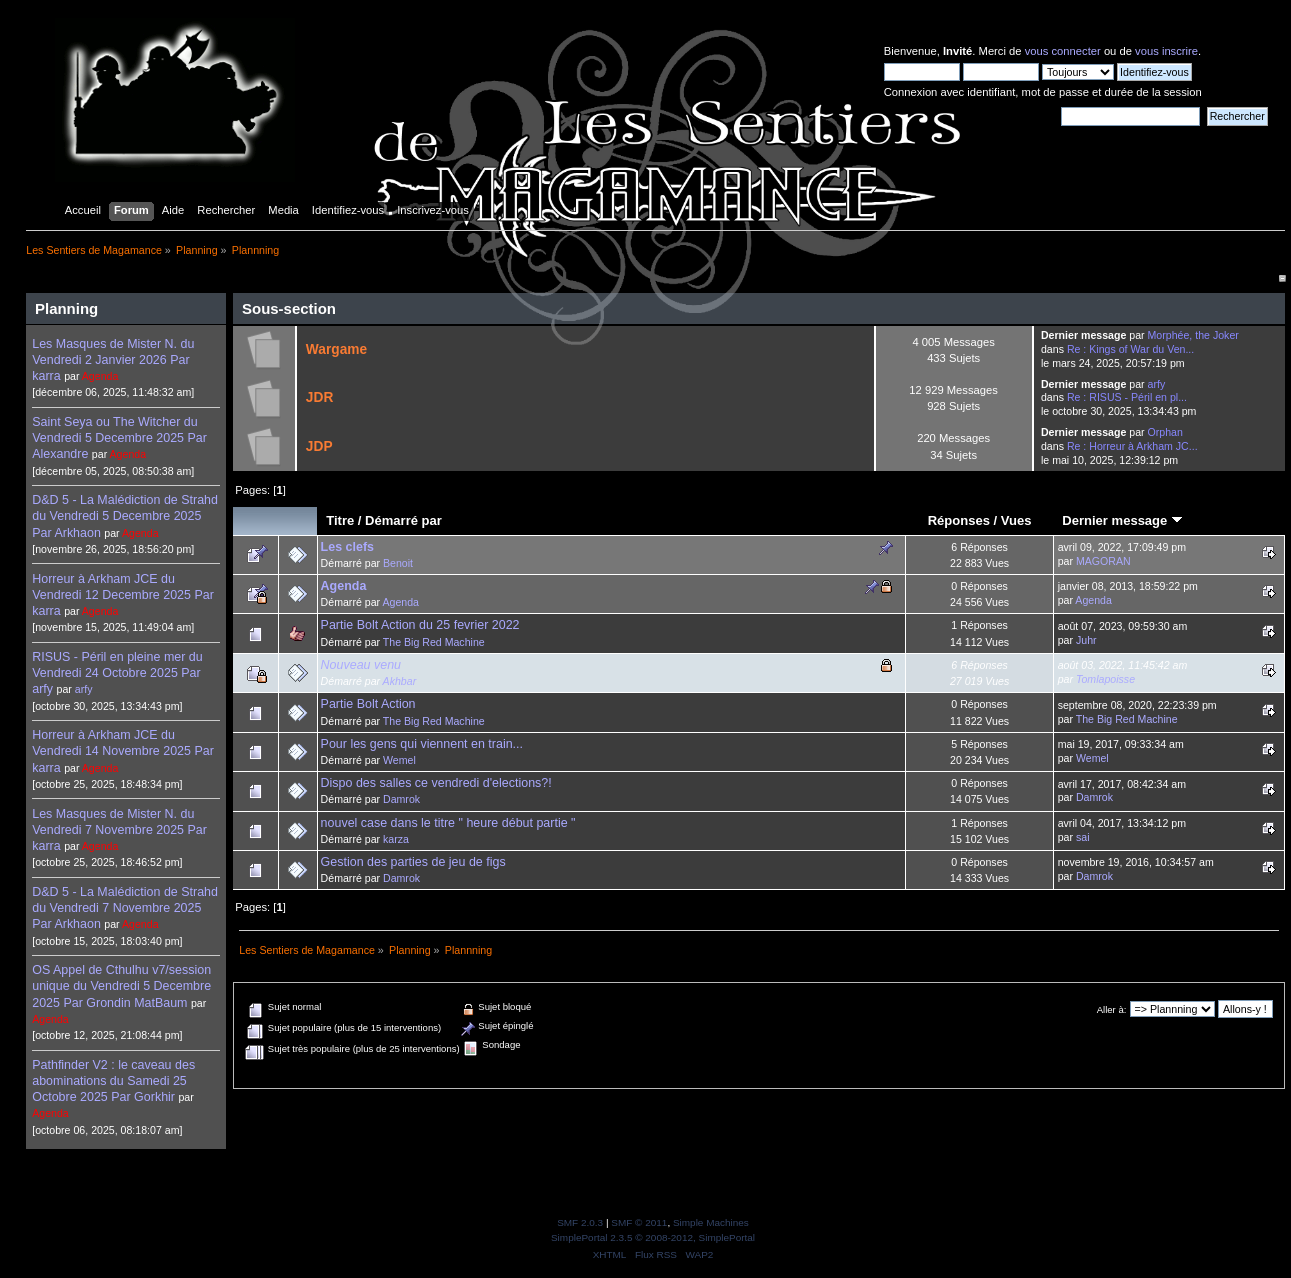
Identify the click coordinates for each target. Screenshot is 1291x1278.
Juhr (1086, 640)
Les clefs (347, 547)
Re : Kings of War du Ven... (1130, 349)
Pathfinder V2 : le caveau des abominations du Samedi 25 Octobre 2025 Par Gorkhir (113, 1081)
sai (1083, 837)
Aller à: (1112, 1009)
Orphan (1165, 432)
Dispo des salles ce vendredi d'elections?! (436, 783)
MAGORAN (1103, 561)
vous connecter (1063, 51)
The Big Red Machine (434, 642)
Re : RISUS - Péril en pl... (1127, 397)
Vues (1016, 520)
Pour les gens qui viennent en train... (422, 744)
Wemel (399, 760)
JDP (319, 446)
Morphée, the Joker (1193, 335)
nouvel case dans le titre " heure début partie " (448, 823)
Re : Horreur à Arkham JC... (1132, 446)
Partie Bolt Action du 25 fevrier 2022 (420, 625)
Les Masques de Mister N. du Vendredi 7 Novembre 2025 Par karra (119, 830)
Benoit (398, 563)
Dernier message (1122, 520)
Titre (340, 520)
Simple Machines (711, 1222)
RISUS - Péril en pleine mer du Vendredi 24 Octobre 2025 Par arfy (117, 673)
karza (396, 839)
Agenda (100, 376)
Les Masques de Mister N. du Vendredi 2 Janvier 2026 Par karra (113, 360)
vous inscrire (1166, 51)
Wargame (336, 349)
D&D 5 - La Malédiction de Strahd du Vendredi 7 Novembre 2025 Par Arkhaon (125, 908)
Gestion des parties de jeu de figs (413, 862)
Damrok (401, 799)
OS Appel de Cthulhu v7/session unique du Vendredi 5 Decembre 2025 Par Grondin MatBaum (121, 986)
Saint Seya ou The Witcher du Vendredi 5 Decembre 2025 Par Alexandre (119, 438)
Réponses (959, 520)
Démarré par (403, 520)
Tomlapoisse (1105, 679)
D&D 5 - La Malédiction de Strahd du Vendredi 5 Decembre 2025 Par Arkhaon (125, 516)
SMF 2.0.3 (580, 1222)
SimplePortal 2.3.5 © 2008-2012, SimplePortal (653, 1237)
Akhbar (400, 681)
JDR (319, 397)
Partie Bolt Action (368, 704)
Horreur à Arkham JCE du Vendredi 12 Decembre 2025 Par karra (123, 595)
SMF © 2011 (639, 1222)
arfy (84, 689)
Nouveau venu (361, 665)
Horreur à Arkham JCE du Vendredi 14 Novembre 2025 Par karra (123, 751)
